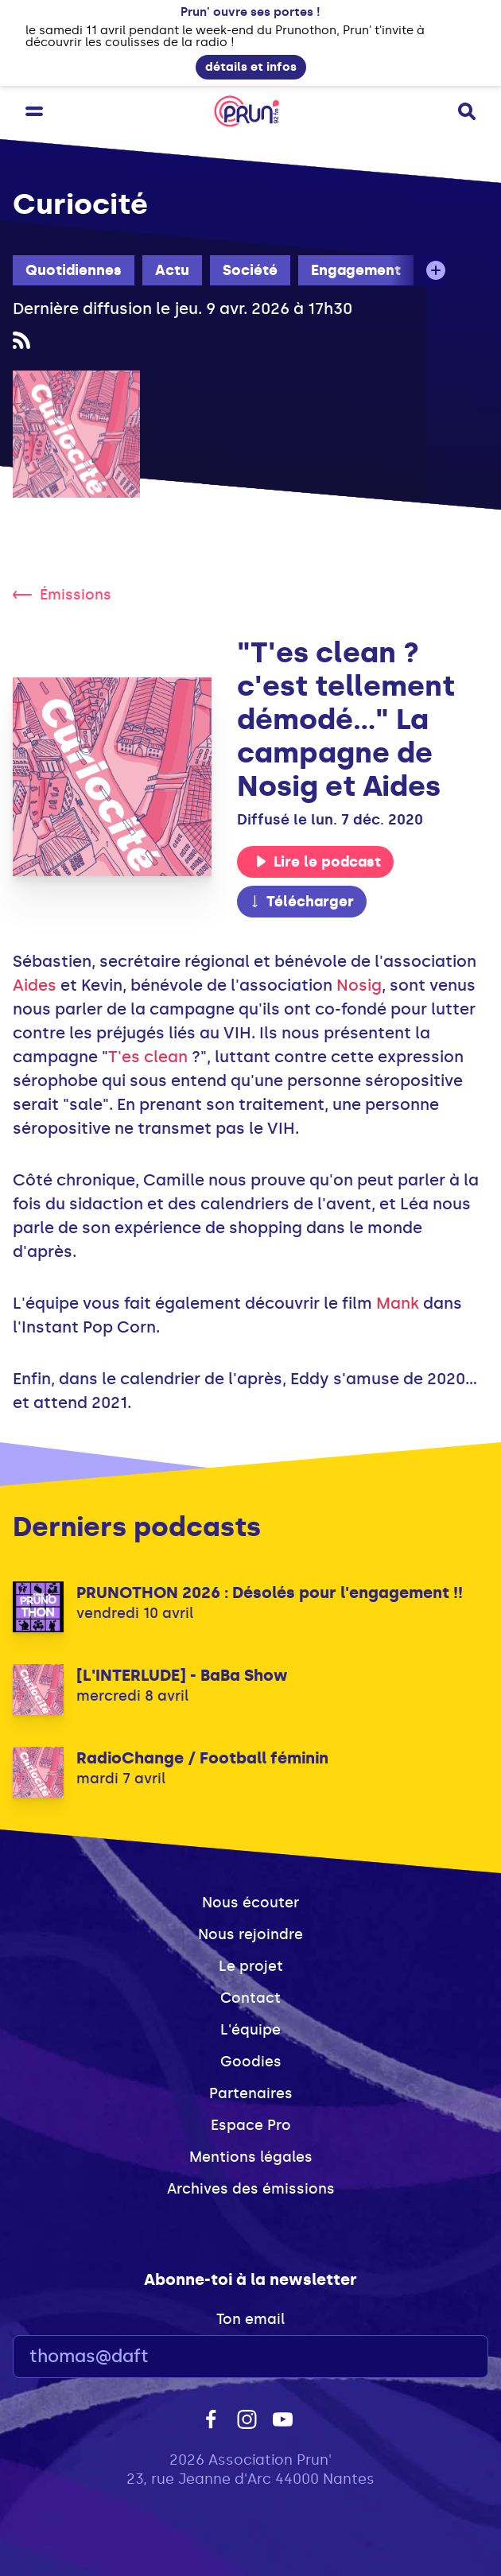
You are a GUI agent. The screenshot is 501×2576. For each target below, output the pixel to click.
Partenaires (251, 2093)
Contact (250, 1998)
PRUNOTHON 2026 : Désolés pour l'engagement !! (269, 1592)
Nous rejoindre (250, 1934)
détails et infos (251, 67)
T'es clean (148, 1056)
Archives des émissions (251, 2189)
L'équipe (250, 2030)
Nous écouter (250, 1902)
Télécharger (301, 901)
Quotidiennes (73, 270)
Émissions (62, 594)
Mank (397, 1303)
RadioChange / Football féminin (202, 1757)
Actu (172, 270)
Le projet (251, 1966)
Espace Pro (251, 2125)
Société (250, 270)
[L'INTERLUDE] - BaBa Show (182, 1675)
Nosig (359, 985)
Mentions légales (251, 2157)
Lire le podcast (318, 862)
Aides (34, 985)
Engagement (356, 270)
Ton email (250, 2319)
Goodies (251, 2061)
